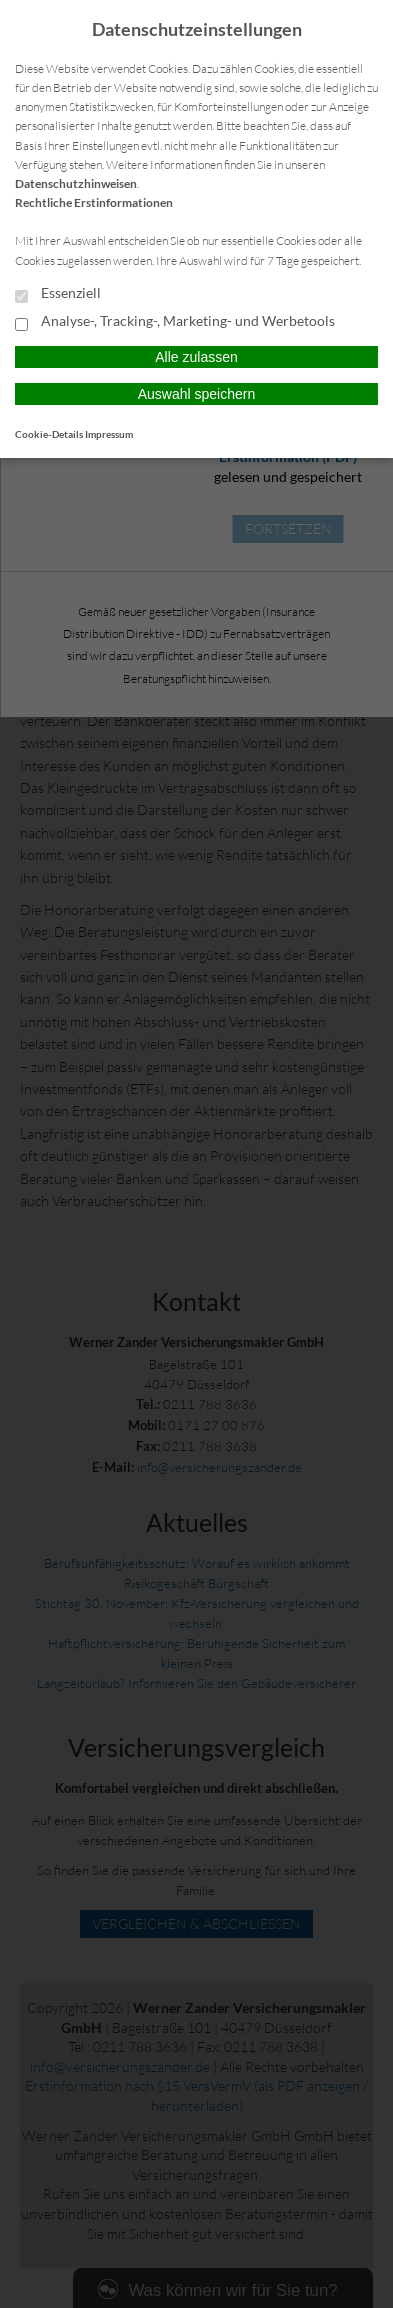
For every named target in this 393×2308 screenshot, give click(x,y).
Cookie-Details (49, 434)
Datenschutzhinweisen (76, 183)
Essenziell (58, 294)
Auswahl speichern (197, 394)
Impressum (109, 434)
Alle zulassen (196, 357)
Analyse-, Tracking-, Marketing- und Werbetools (175, 322)
